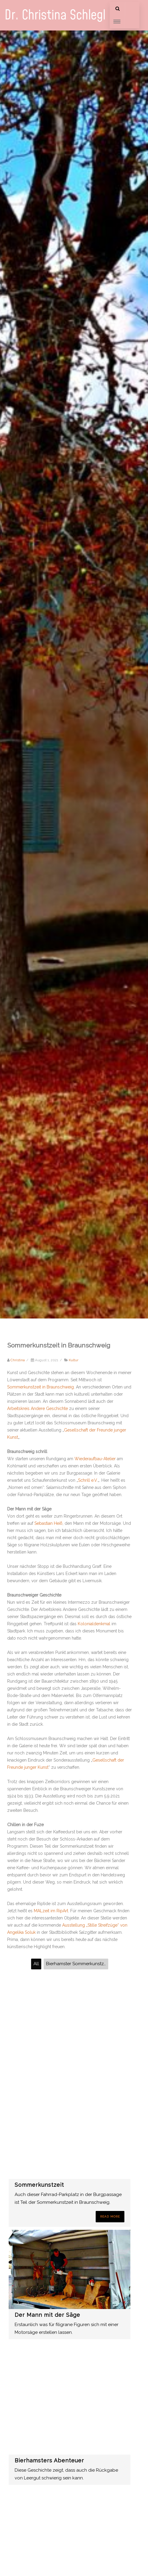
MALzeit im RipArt (51, 1910)
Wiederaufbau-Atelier (95, 1458)
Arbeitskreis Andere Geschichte (37, 1408)
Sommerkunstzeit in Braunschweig (40, 1387)
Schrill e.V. (88, 1480)
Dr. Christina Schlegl (55, 15)
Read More (110, 2216)
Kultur (73, 1360)
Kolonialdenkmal (94, 1623)
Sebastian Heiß (48, 1523)
